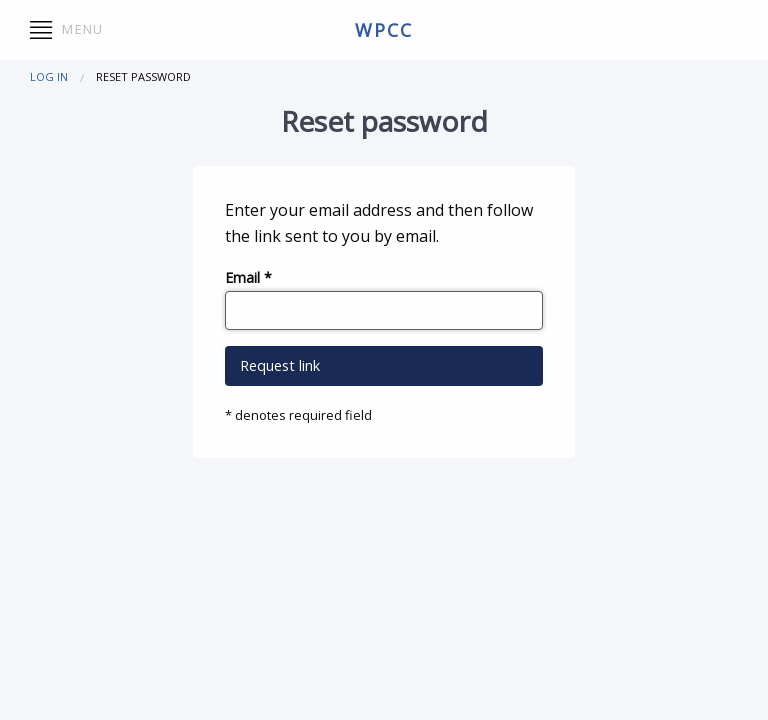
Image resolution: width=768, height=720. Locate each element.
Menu (66, 30)
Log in (49, 76)
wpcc (383, 30)
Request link (280, 365)
